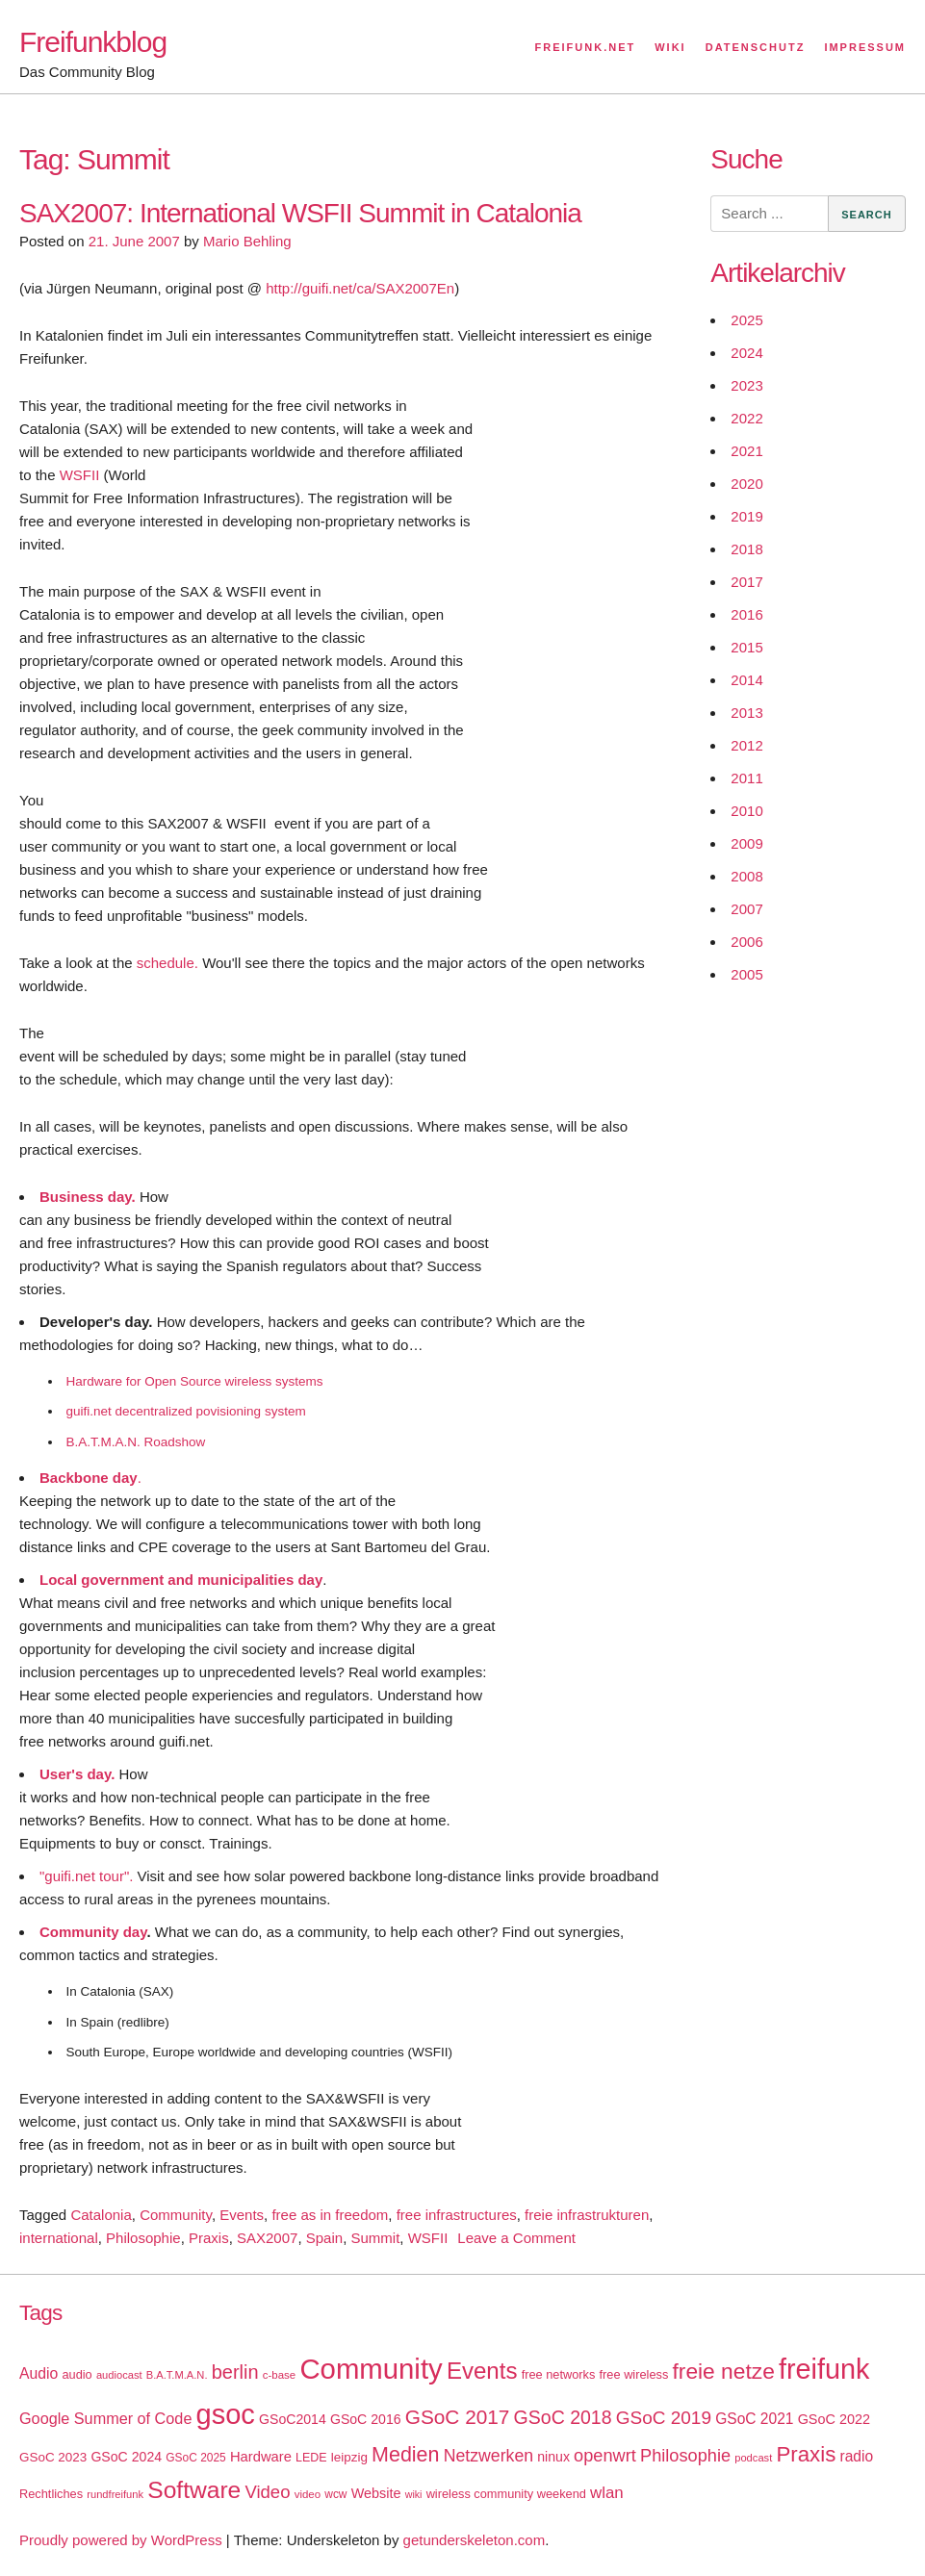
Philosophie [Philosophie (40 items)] (685, 2455)
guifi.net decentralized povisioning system (186, 1411)
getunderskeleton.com (474, 2540)
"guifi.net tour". (86, 1876)
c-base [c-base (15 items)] (279, 2375)
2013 (746, 712)
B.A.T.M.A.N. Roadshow (136, 1442)
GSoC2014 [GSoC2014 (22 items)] (292, 2419)
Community (176, 2214)
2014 (746, 680)
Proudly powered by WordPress (120, 2540)
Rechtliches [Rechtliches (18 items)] (51, 2494)
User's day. (77, 1774)
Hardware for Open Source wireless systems (194, 1381)
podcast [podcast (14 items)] (753, 2457)
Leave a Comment (516, 2238)
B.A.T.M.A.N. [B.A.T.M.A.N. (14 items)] (177, 2375)
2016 (746, 614)
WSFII (80, 475)
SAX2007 (267, 2238)
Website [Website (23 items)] (376, 2493)
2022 (746, 418)
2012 (746, 745)
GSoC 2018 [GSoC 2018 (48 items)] (563, 2417)
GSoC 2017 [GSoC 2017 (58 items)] (457, 2417)
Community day (92, 1932)
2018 (746, 549)
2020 (746, 483)
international (58, 2238)
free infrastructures (457, 2214)
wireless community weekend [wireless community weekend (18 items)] (506, 2494)
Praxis (209, 2238)
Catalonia (100, 2214)
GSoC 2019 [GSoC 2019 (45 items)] (663, 2418)
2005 (746, 974)
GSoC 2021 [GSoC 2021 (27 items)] (754, 2418)
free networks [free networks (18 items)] (559, 2374)
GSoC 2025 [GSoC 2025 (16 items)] (196, 2457)
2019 (746, 516)
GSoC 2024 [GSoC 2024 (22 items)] (126, 2456)
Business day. (87, 1196)
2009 (746, 843)
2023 (746, 385)
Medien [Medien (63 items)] (405, 2454)
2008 (746, 876)
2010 (746, 811)
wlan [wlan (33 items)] (607, 2493)
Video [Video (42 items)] (267, 2492)
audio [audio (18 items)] (76, 2374)
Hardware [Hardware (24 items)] (261, 2456)
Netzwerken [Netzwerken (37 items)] (488, 2455)
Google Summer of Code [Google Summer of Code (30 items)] (105, 2418)
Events (241, 2214)
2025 (746, 320)
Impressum (865, 47)
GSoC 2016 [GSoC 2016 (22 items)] (365, 2419)
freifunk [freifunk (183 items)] (824, 2369)
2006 (746, 941)
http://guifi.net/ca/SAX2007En (360, 288)
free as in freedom (329, 2214)
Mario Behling (247, 241)
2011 (746, 778)
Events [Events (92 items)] (482, 2371)
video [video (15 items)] (308, 2494)
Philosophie (143, 2238)
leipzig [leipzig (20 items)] (349, 2457)
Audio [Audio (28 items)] (38, 2373)
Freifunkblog (93, 42)
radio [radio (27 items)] (857, 2456)
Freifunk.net (585, 47)
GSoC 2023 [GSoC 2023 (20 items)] (53, 2457)
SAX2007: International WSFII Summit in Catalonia (300, 213)
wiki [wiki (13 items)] (414, 2494)
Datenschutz (756, 47)
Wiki (670, 47)
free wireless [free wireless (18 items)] (634, 2374)
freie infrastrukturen (587, 2214)
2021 (746, 451)
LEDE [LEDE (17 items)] (311, 2457)
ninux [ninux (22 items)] (553, 2456)
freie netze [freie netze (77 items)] (723, 2371)
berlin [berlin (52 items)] (235, 2372)
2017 (746, 582)
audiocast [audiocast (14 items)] (119, 2375)
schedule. (167, 963)
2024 (746, 352)
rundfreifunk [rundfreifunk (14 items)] (115, 2494)
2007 (746, 909)
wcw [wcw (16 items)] (335, 2494)
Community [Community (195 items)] (370, 2369)
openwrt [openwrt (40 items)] (605, 2455)
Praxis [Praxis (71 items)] (805, 2454)
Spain (324, 2238)
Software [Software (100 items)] (194, 2490)
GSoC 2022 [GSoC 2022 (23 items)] (834, 2419)
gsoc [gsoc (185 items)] (225, 2414)
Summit (374, 2238)
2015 (746, 647)
